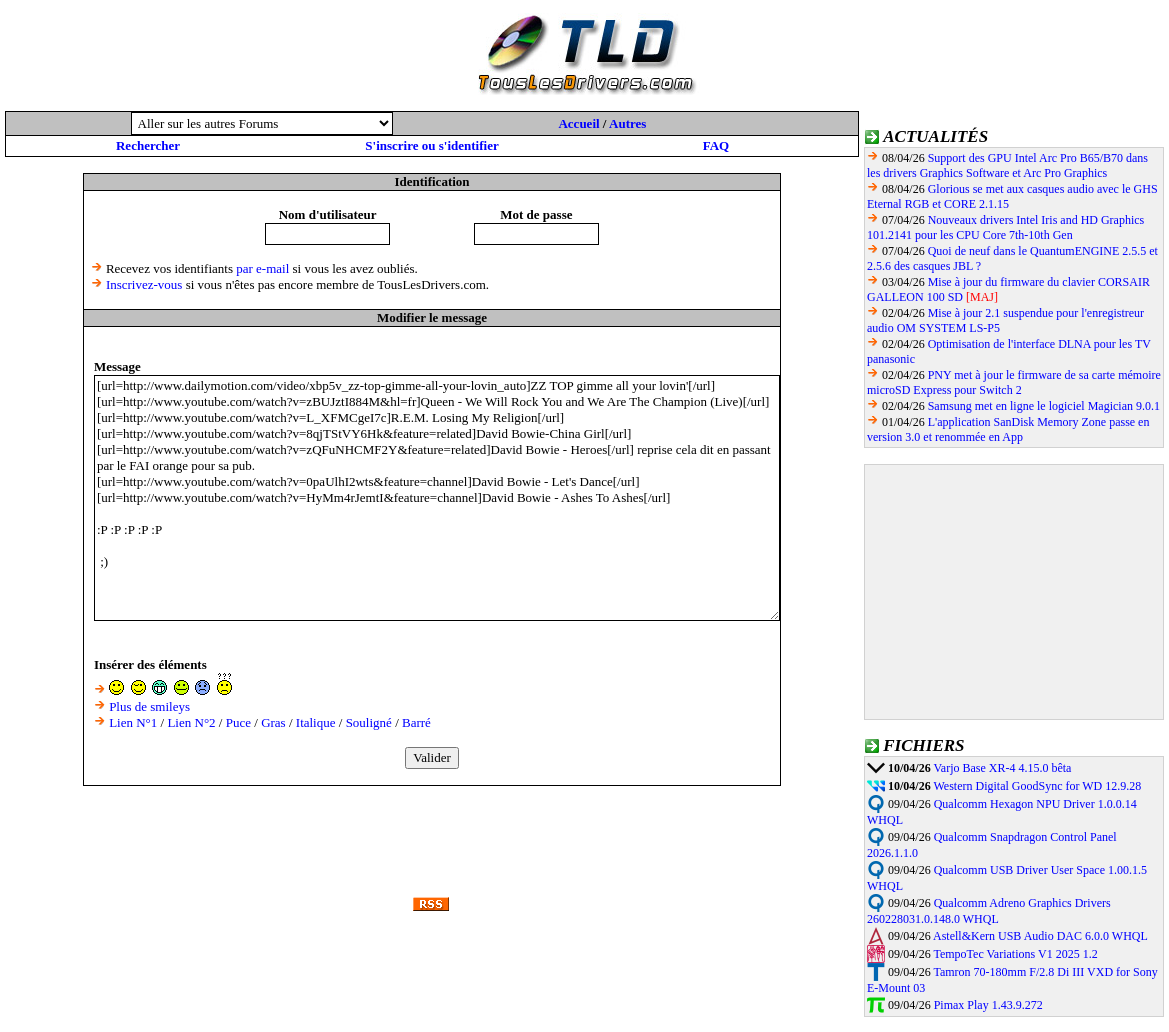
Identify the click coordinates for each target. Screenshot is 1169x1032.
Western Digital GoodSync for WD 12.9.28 (1037, 786)
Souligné (369, 722)
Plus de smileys (149, 706)
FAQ (716, 145)
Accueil (578, 123)
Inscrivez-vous (144, 284)
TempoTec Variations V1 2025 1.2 (1015, 954)
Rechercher (148, 145)
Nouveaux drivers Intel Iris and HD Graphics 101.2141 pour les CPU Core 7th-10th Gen (1005, 227)
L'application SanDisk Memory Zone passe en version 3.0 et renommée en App (1008, 429)
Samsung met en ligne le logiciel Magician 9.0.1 (1044, 406)
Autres (627, 123)
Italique (316, 722)
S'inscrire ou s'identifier (431, 145)
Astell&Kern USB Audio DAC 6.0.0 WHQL (1040, 936)
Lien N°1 (133, 722)
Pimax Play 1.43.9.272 (988, 1005)
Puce (238, 722)
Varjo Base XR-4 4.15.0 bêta (1002, 768)
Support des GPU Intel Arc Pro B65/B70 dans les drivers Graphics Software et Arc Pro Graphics (1007, 165)
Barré (416, 722)
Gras (273, 722)
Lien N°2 (191, 722)
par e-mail (262, 268)
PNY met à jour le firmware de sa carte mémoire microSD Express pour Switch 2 (1014, 382)
